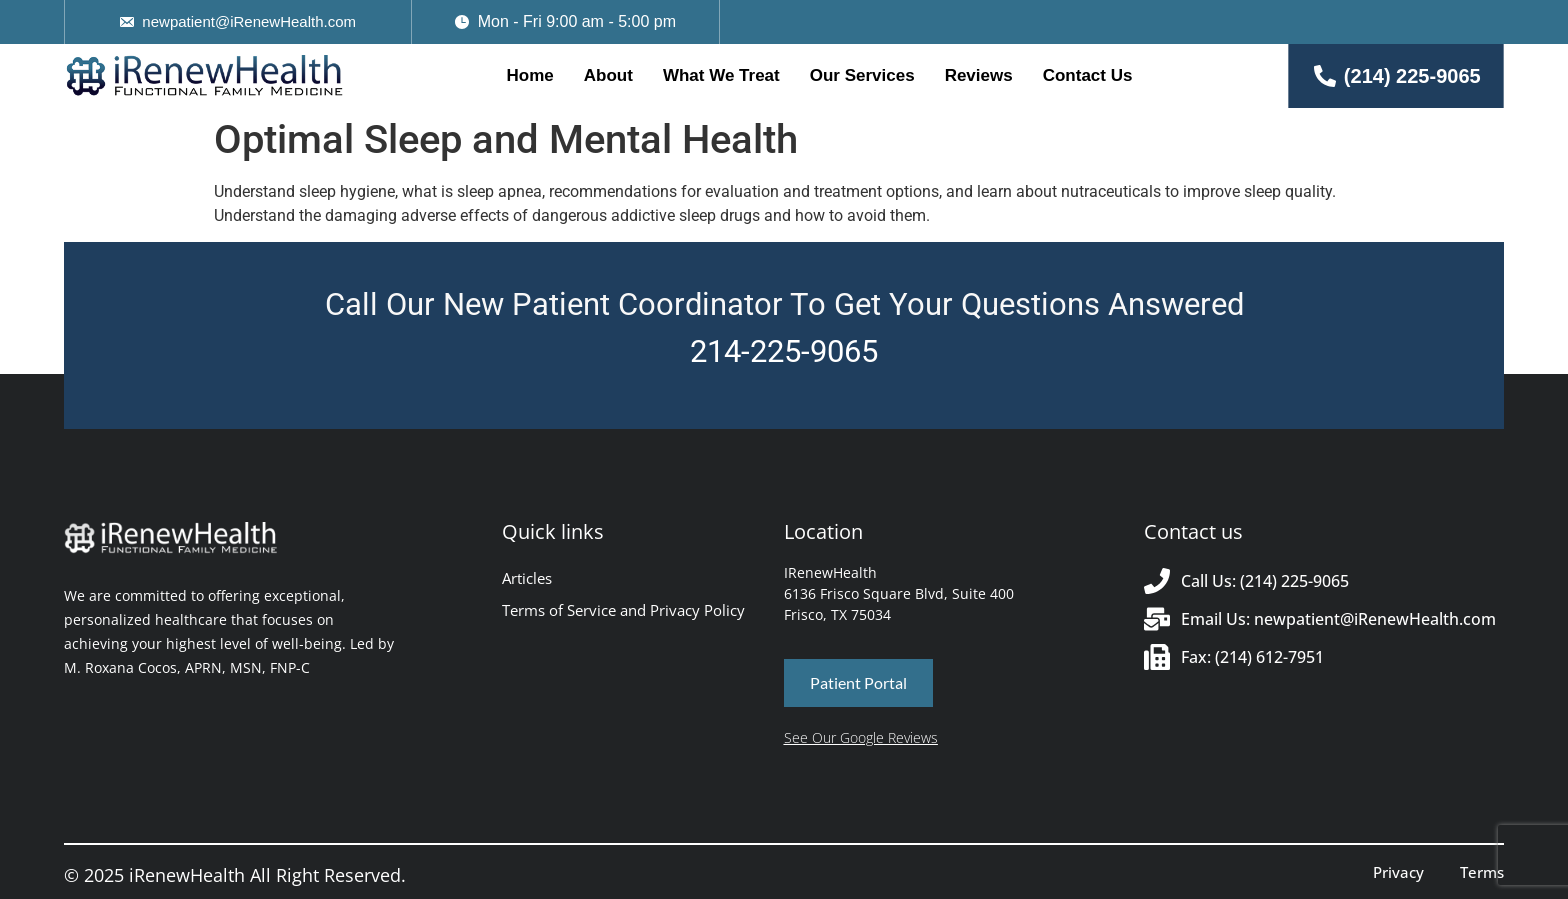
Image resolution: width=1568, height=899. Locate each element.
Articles (527, 578)
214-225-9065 (784, 351)
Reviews (979, 75)
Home (530, 75)
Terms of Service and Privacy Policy (623, 610)
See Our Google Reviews (861, 737)
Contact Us (1088, 75)
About (608, 75)
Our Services (862, 75)
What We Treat (721, 75)
